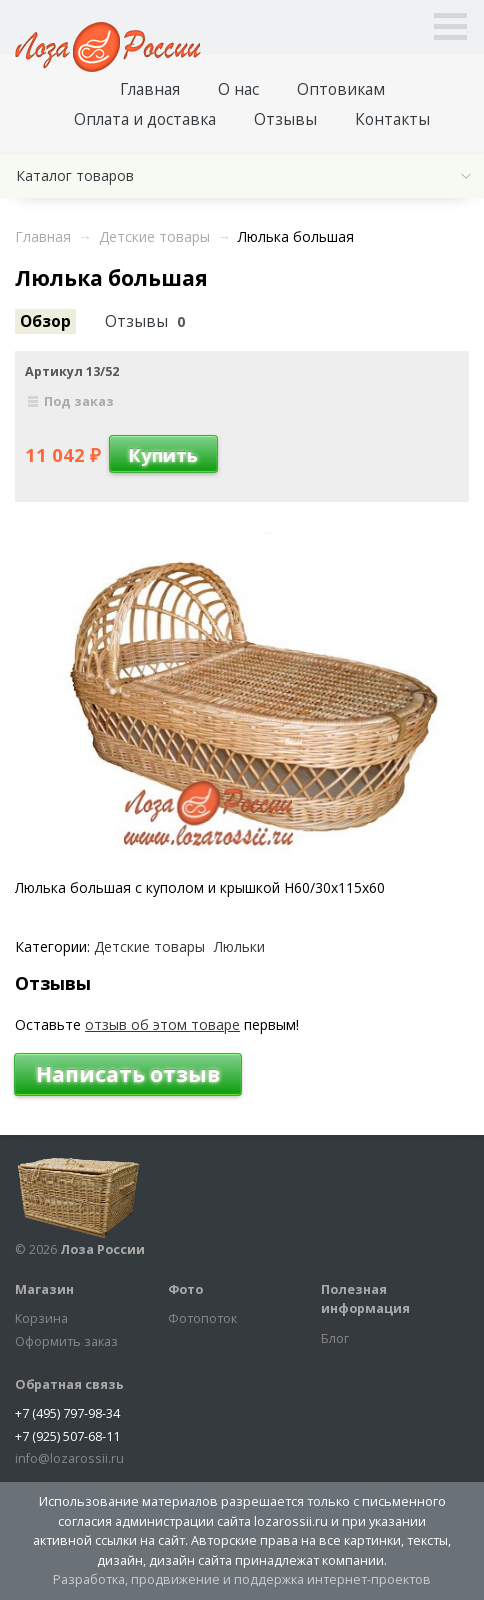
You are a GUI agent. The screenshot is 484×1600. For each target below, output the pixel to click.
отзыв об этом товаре (162, 1024)
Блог (335, 1338)
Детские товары (149, 947)
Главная (150, 89)
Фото (185, 1289)
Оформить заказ (66, 1341)
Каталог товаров (75, 175)
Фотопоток (202, 1318)
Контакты (392, 119)
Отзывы (285, 119)
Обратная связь (69, 1384)
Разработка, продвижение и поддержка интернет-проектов (242, 1579)
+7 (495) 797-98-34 (67, 1413)
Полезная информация (365, 1299)
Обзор (45, 321)
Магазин (44, 1289)
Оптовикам (341, 89)
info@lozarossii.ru (69, 1458)
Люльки (239, 947)
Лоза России (102, 1249)
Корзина (41, 1318)
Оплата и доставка (145, 119)
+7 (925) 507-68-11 (67, 1436)
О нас (238, 89)
